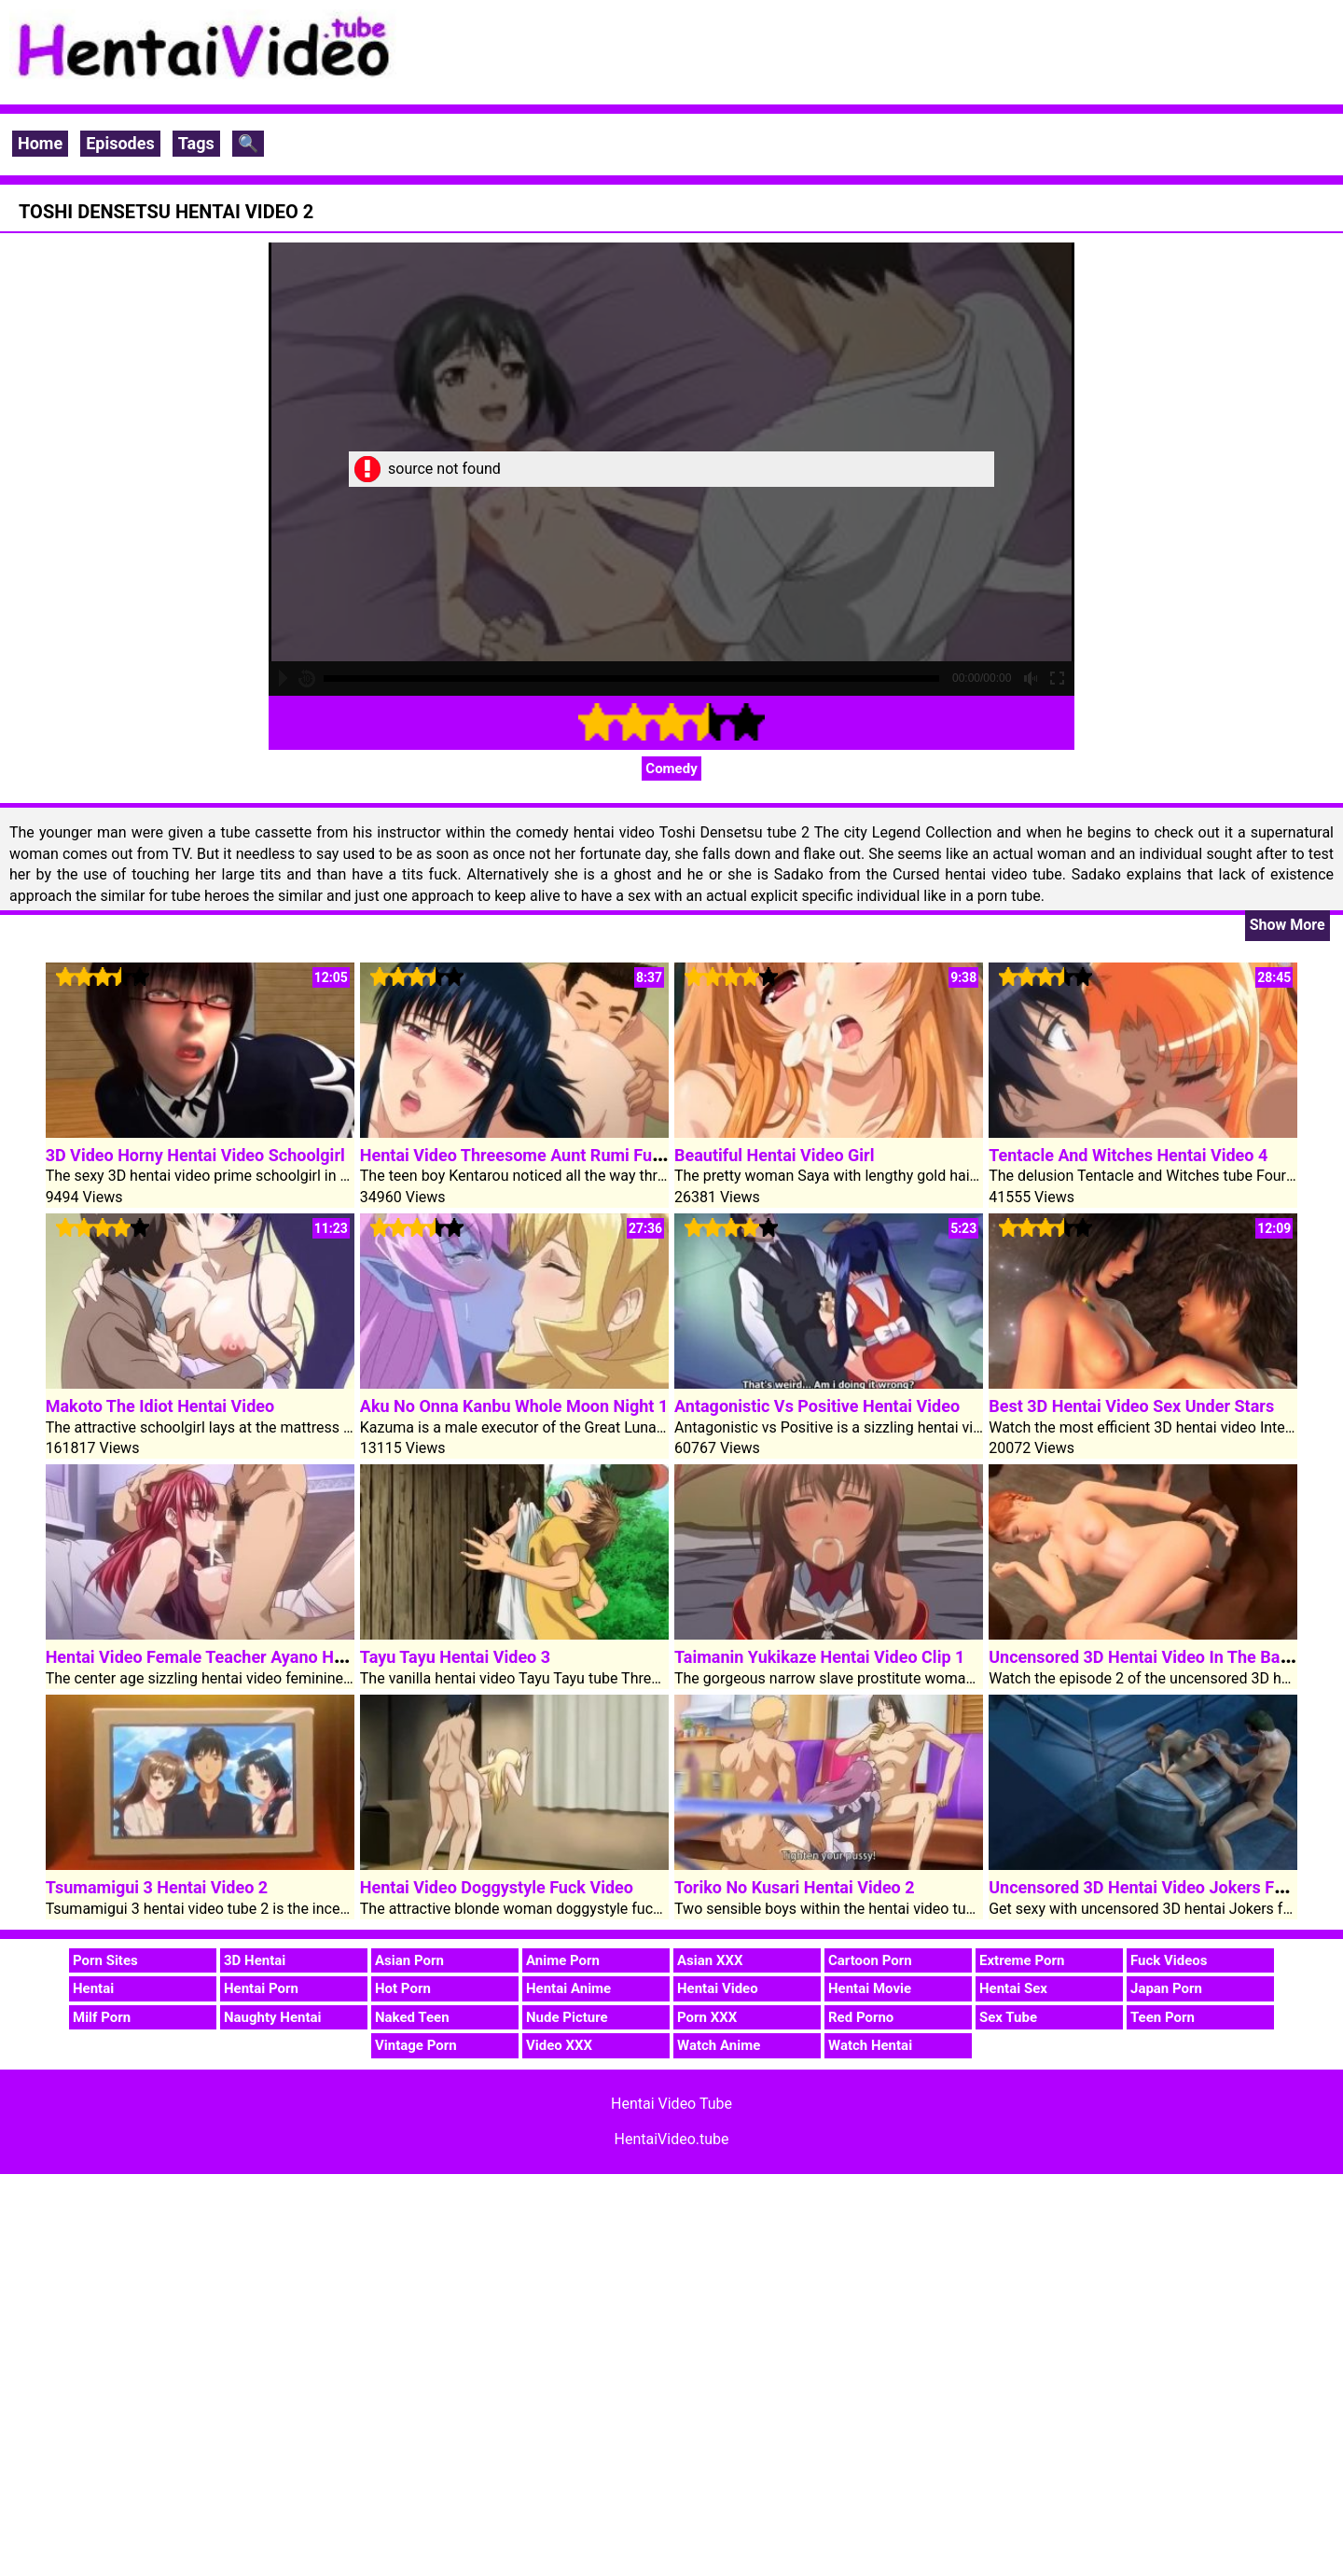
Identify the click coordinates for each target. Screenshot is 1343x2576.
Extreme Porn (1021, 1960)
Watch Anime (718, 2045)
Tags (196, 143)
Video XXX (559, 2045)
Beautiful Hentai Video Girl (774, 1155)
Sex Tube (1008, 2017)
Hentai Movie (869, 1988)
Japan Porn (1166, 1988)
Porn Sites (105, 1960)
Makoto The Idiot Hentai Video (160, 1406)
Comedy (671, 768)
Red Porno (860, 2017)
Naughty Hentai (273, 2017)
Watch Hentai (870, 2045)
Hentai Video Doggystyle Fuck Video (496, 1887)
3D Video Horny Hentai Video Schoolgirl (195, 1155)
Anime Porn (563, 1960)
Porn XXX (707, 2017)
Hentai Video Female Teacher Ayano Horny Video (230, 1657)
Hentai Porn (261, 1988)
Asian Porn (409, 1960)
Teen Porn (1162, 2017)
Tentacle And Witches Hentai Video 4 (1128, 1155)
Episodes (120, 143)
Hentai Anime (568, 1988)
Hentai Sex (1013, 1988)
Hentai (93, 1988)
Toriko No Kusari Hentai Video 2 (794, 1887)
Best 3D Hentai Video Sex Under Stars (1131, 1406)
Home (40, 143)
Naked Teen (412, 2017)
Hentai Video (717, 1988)
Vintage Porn (416, 2045)
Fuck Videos (1169, 1960)
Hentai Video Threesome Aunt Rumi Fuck (515, 1155)
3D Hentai (254, 1960)
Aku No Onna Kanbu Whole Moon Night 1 (514, 1406)
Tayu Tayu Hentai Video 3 (455, 1657)
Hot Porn (403, 1988)
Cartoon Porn (870, 1960)
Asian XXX (709, 1960)
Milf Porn (102, 2017)
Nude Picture (567, 2017)
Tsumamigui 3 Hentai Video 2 (157, 1887)
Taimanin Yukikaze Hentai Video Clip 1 (819, 1657)
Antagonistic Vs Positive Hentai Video (817, 1406)
